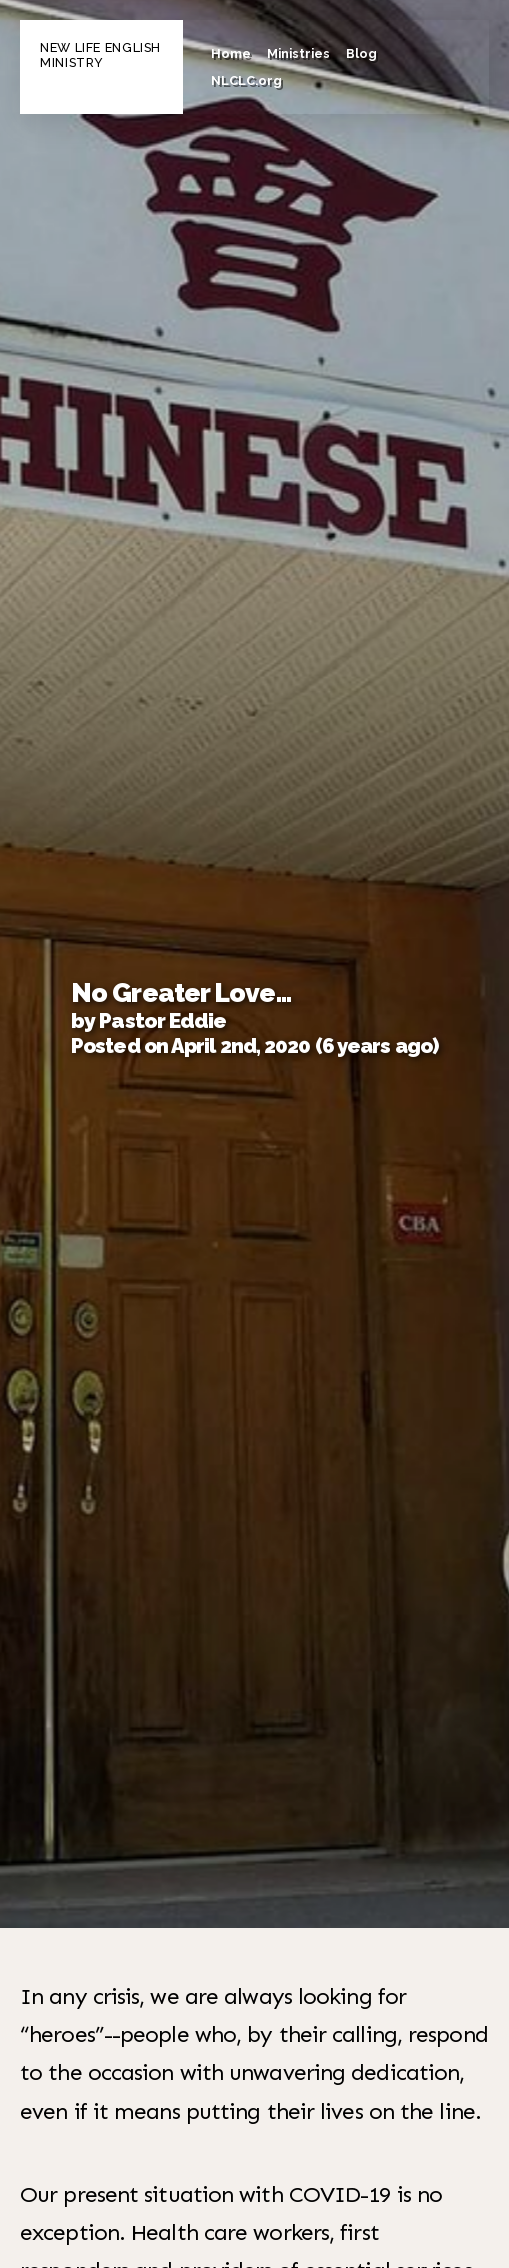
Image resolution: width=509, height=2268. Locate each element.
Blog (361, 53)
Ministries (298, 53)
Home (231, 53)
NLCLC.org (246, 80)
